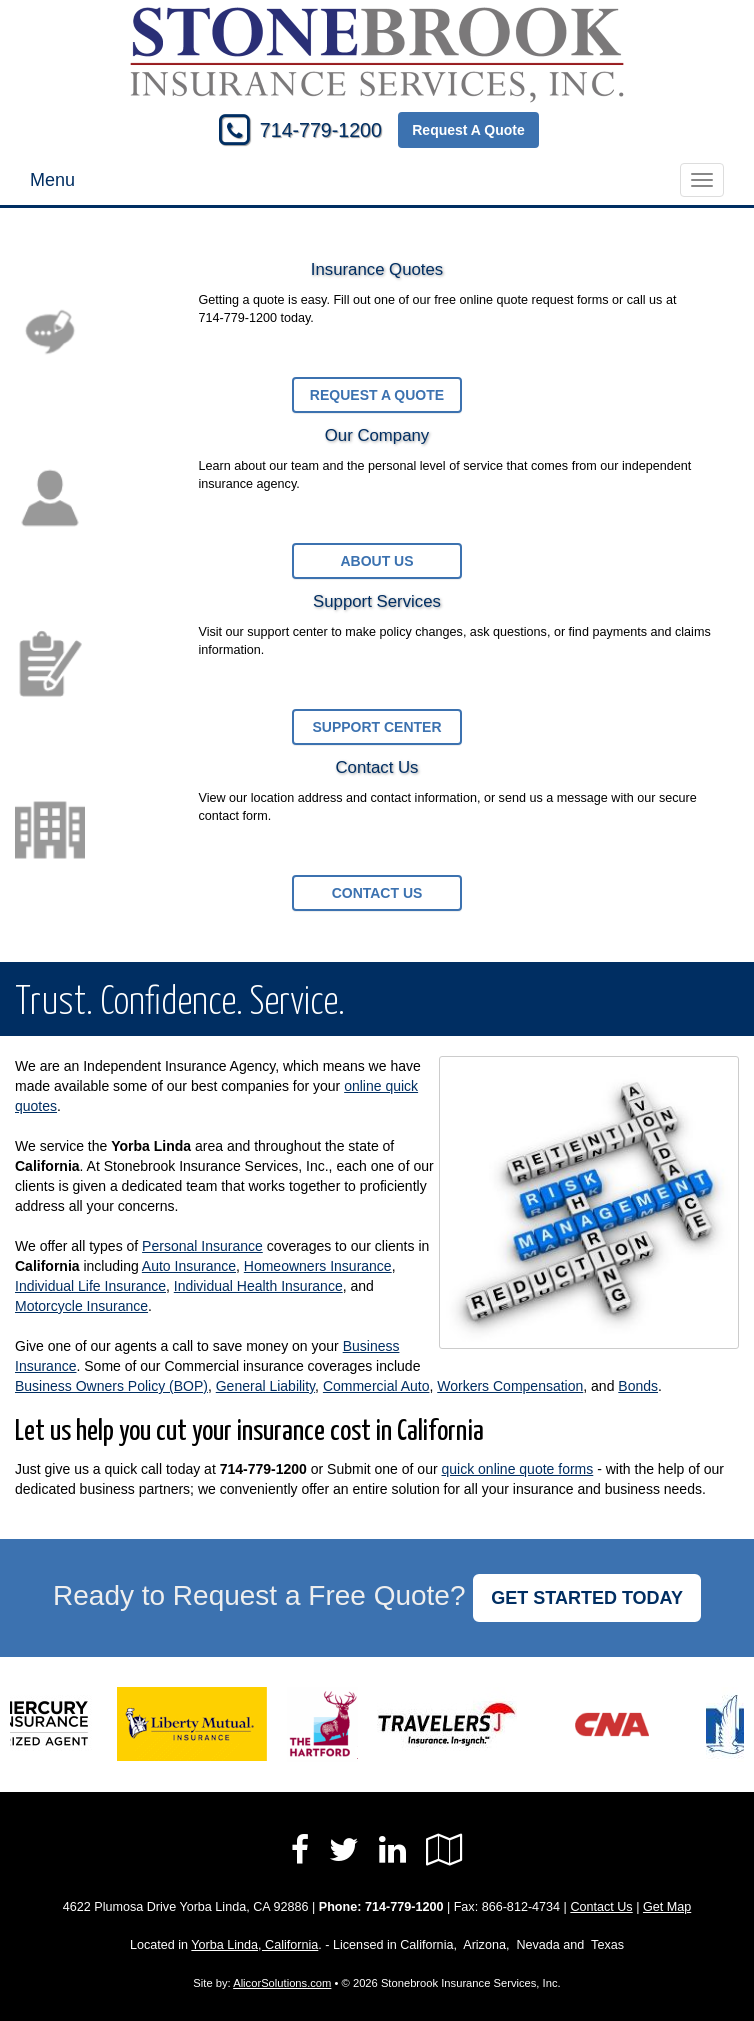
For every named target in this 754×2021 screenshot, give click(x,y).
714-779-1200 (321, 130)
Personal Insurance (202, 1246)
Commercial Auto (376, 1386)
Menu (52, 180)
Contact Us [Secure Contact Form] (601, 1907)
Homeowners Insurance (318, 1266)
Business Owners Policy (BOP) (111, 1386)
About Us (376, 561)
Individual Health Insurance (258, 1286)
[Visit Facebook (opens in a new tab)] (300, 1850)
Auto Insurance (189, 1266)
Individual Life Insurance (90, 1286)
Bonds (638, 1386)
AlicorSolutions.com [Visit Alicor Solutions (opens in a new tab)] (282, 1983)
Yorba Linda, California (254, 1945)
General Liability (265, 1386)
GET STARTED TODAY (587, 1598)
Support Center (376, 727)
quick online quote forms (518, 1469)
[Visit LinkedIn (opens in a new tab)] (392, 1850)
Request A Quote (468, 130)
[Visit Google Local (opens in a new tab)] (444, 1850)
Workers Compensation (510, 1386)
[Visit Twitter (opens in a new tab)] (344, 1850)
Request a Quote (377, 395)
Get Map (667, 1907)
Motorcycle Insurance (81, 1306)
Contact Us (377, 893)
